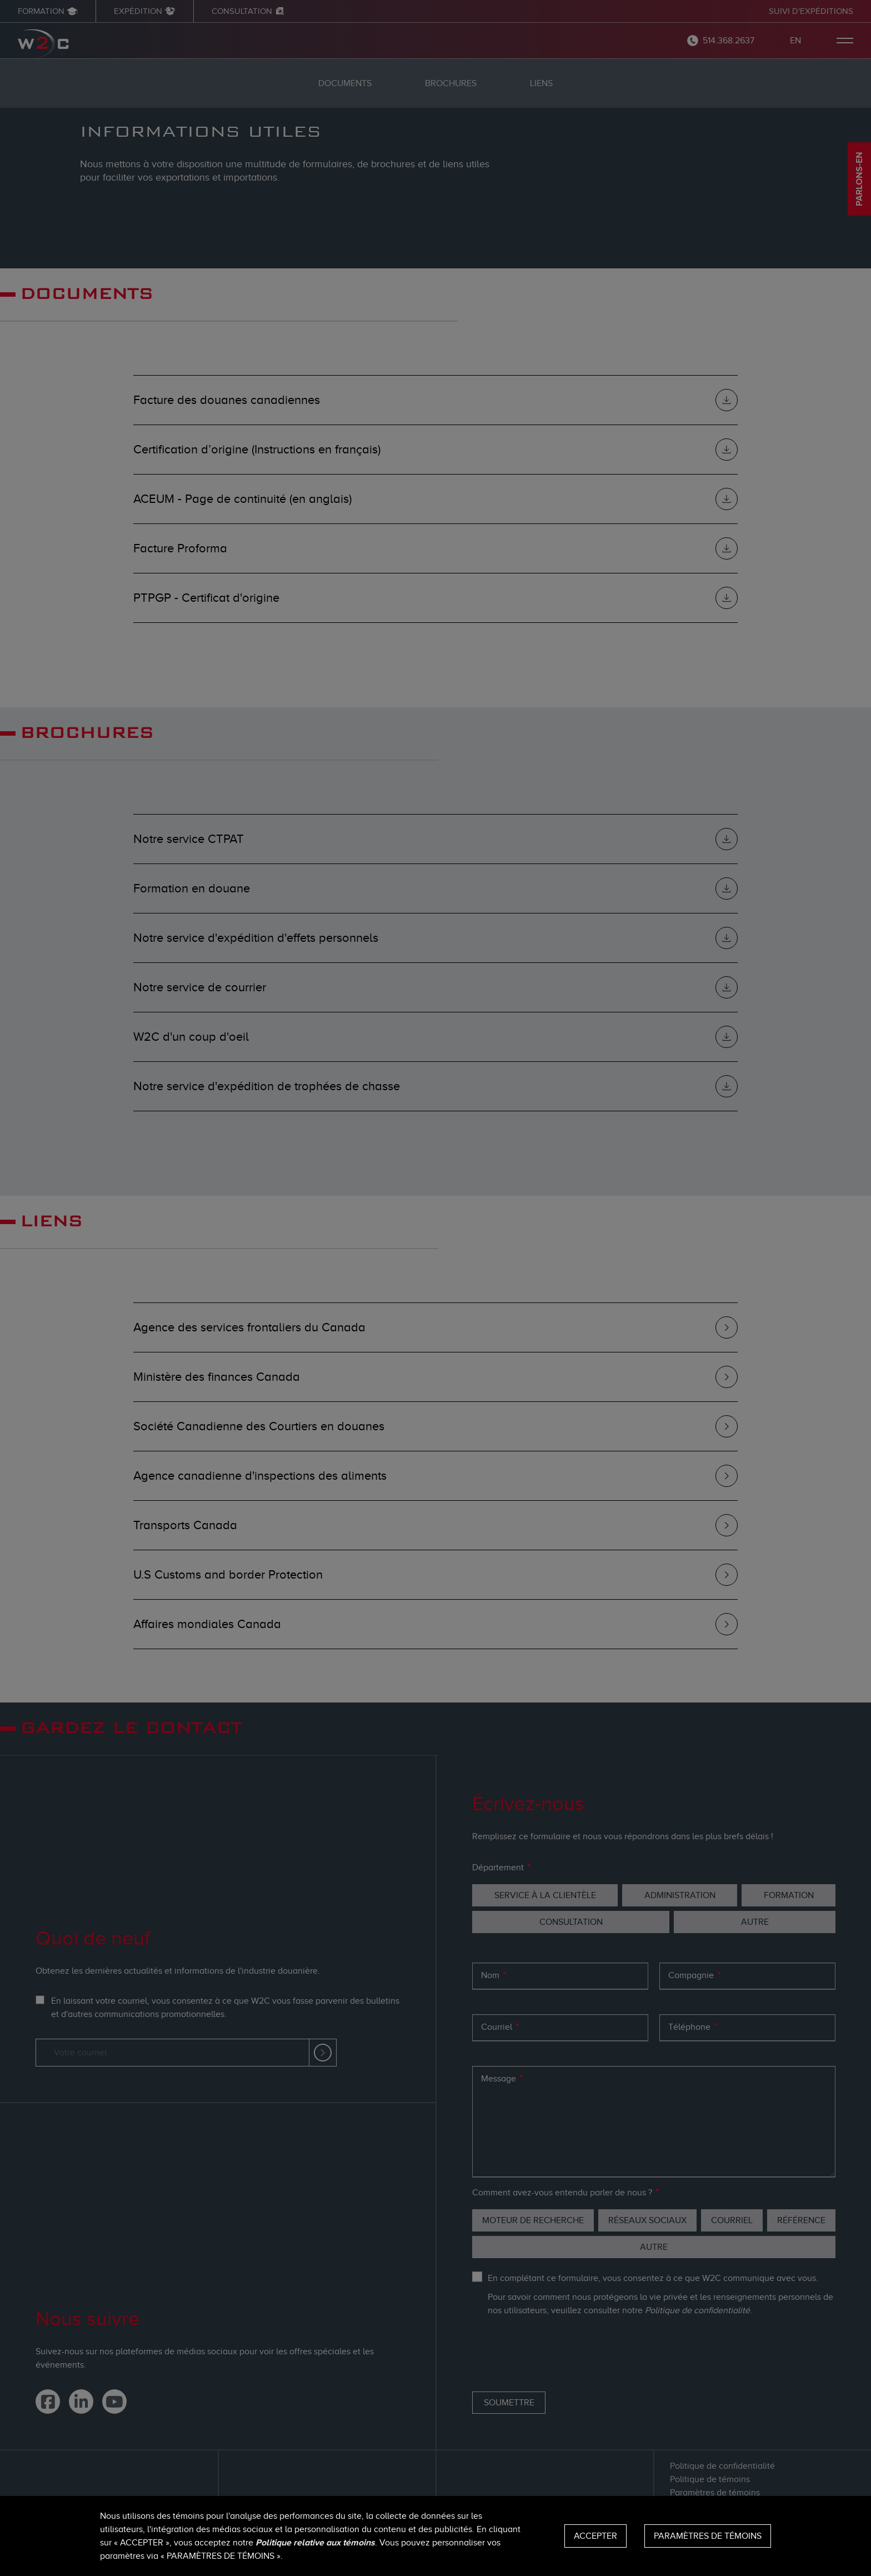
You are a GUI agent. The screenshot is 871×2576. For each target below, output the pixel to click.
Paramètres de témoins (708, 2536)
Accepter (595, 2536)
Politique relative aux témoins (315, 2543)
